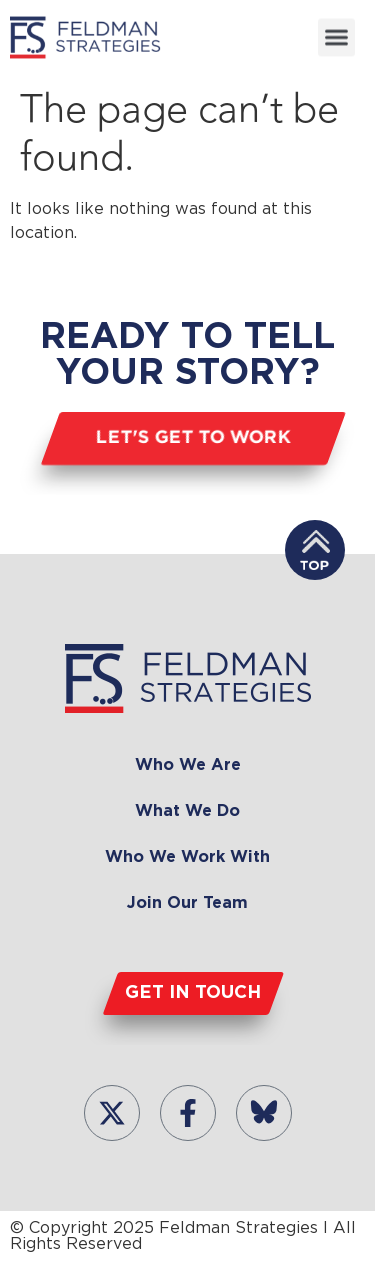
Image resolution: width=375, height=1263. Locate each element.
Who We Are (188, 765)
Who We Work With (187, 857)
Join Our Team (187, 903)
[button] (337, 36)
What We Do (187, 811)
